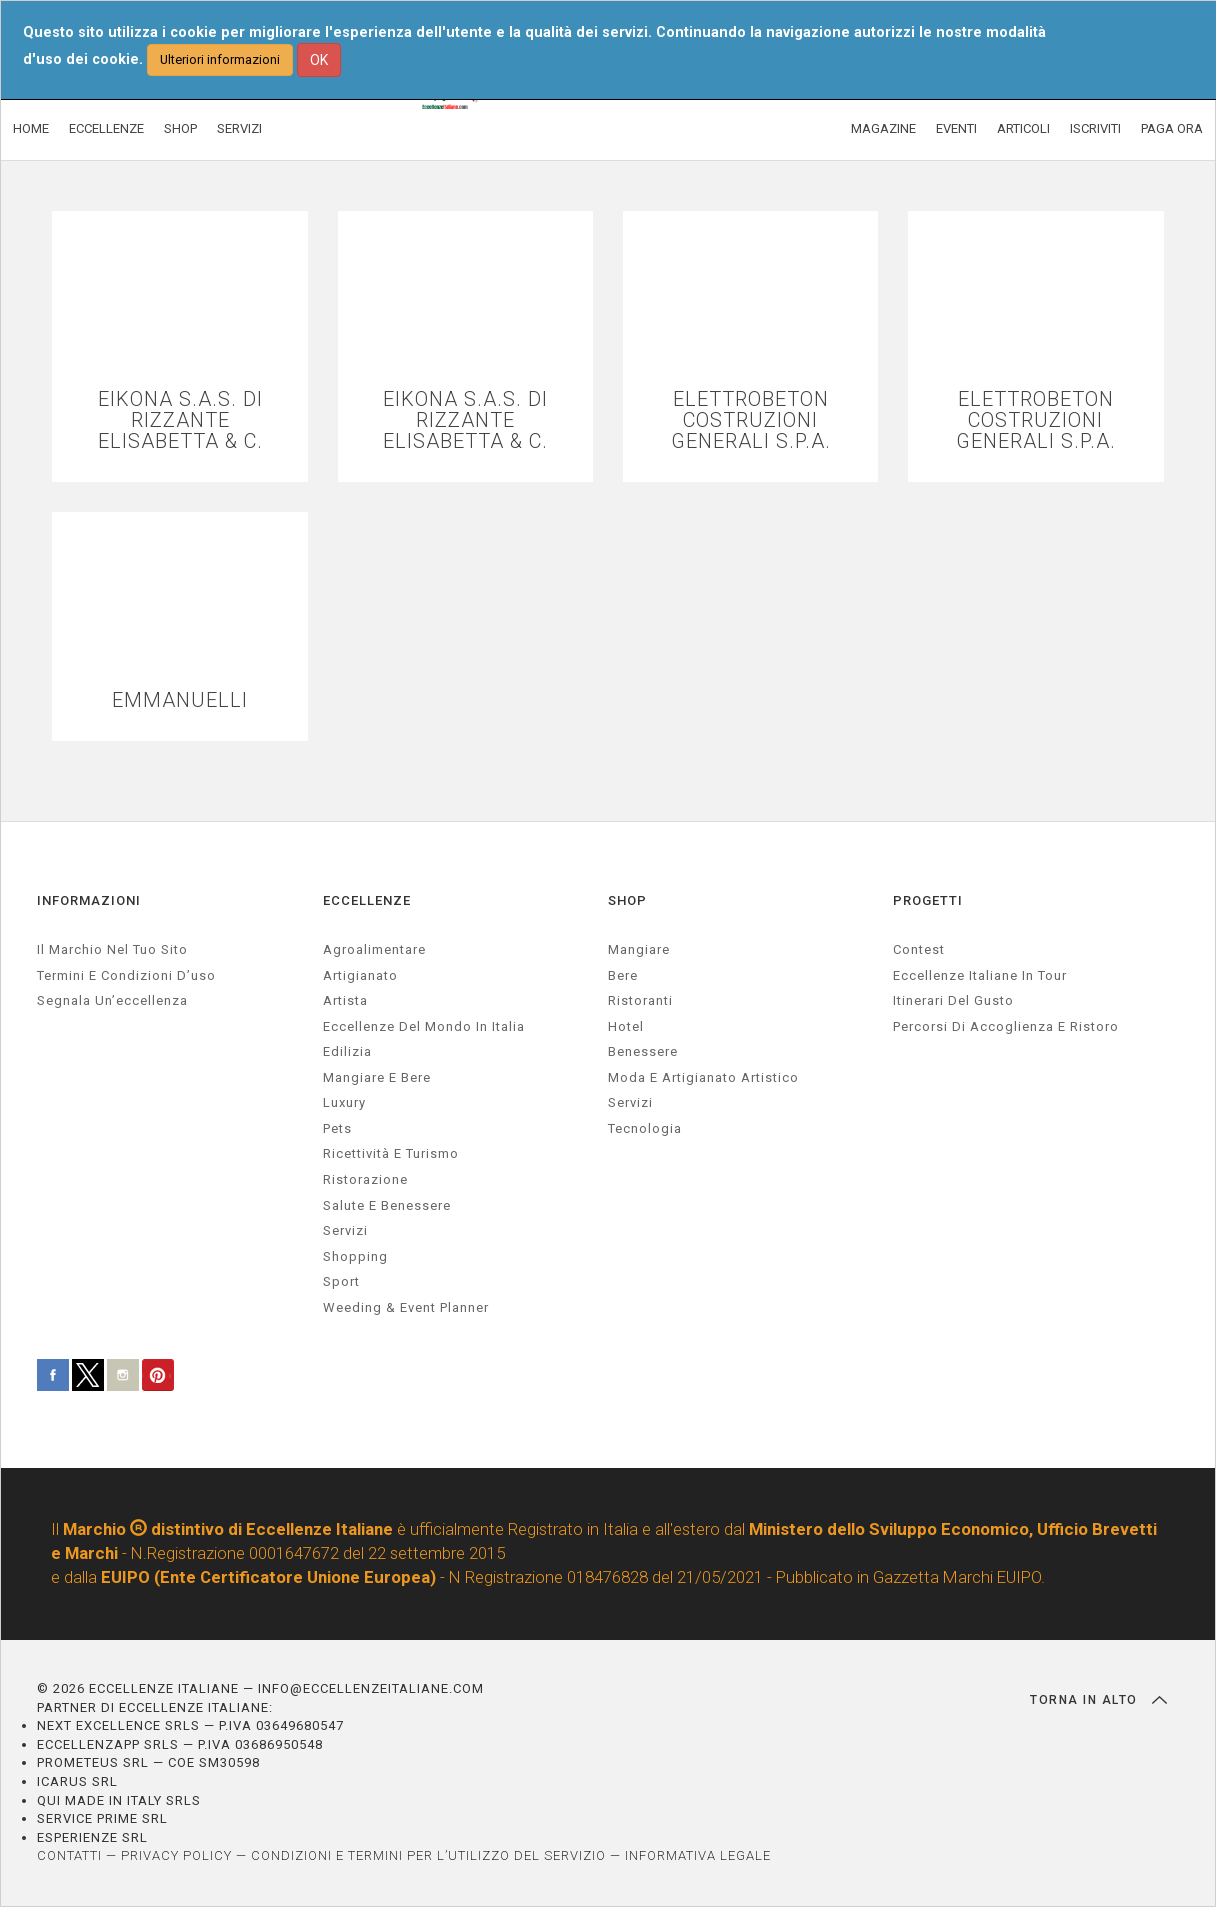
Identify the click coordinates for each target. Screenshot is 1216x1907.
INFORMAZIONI (89, 900)
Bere (623, 975)
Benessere (643, 1051)
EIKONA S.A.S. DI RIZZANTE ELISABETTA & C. (180, 420)
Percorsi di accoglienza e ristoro (1006, 1026)
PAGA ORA (1172, 128)
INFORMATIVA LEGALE (698, 1855)
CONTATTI (69, 1855)
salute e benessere (387, 1205)
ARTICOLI (1023, 128)
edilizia (347, 1051)
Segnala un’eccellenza (112, 1000)
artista (345, 1000)
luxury (344, 1102)
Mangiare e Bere (377, 1077)
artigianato (360, 975)
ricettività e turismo (391, 1153)
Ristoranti (640, 1000)
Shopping (355, 1256)
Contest (919, 949)
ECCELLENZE (106, 128)
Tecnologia (645, 1128)
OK (319, 60)
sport (341, 1281)
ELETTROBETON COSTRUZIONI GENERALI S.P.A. (751, 420)
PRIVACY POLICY (176, 1855)
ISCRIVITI (1095, 128)
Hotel (626, 1026)
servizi (345, 1230)
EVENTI (956, 128)
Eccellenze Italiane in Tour (980, 975)
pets (337, 1128)
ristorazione (365, 1179)
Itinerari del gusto (953, 1000)
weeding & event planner (406, 1307)
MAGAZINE (883, 128)
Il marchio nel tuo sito (112, 949)
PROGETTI (928, 900)
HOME (31, 128)
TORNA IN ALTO (1098, 1700)
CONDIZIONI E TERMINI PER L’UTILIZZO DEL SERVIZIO (428, 1855)
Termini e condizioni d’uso (126, 975)
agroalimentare (374, 949)
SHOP (180, 128)
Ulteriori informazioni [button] (220, 59)
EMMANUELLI (180, 700)
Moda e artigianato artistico (703, 1077)
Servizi (630, 1102)
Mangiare (639, 949)
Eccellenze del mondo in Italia (424, 1026)
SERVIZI (239, 128)
